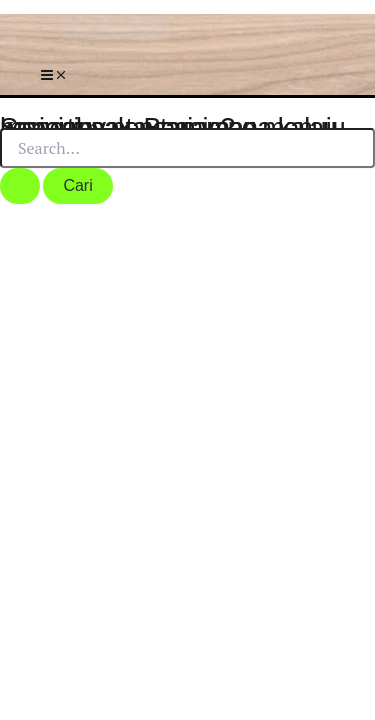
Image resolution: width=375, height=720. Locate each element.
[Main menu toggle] (54, 76)
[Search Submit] (20, 186)
